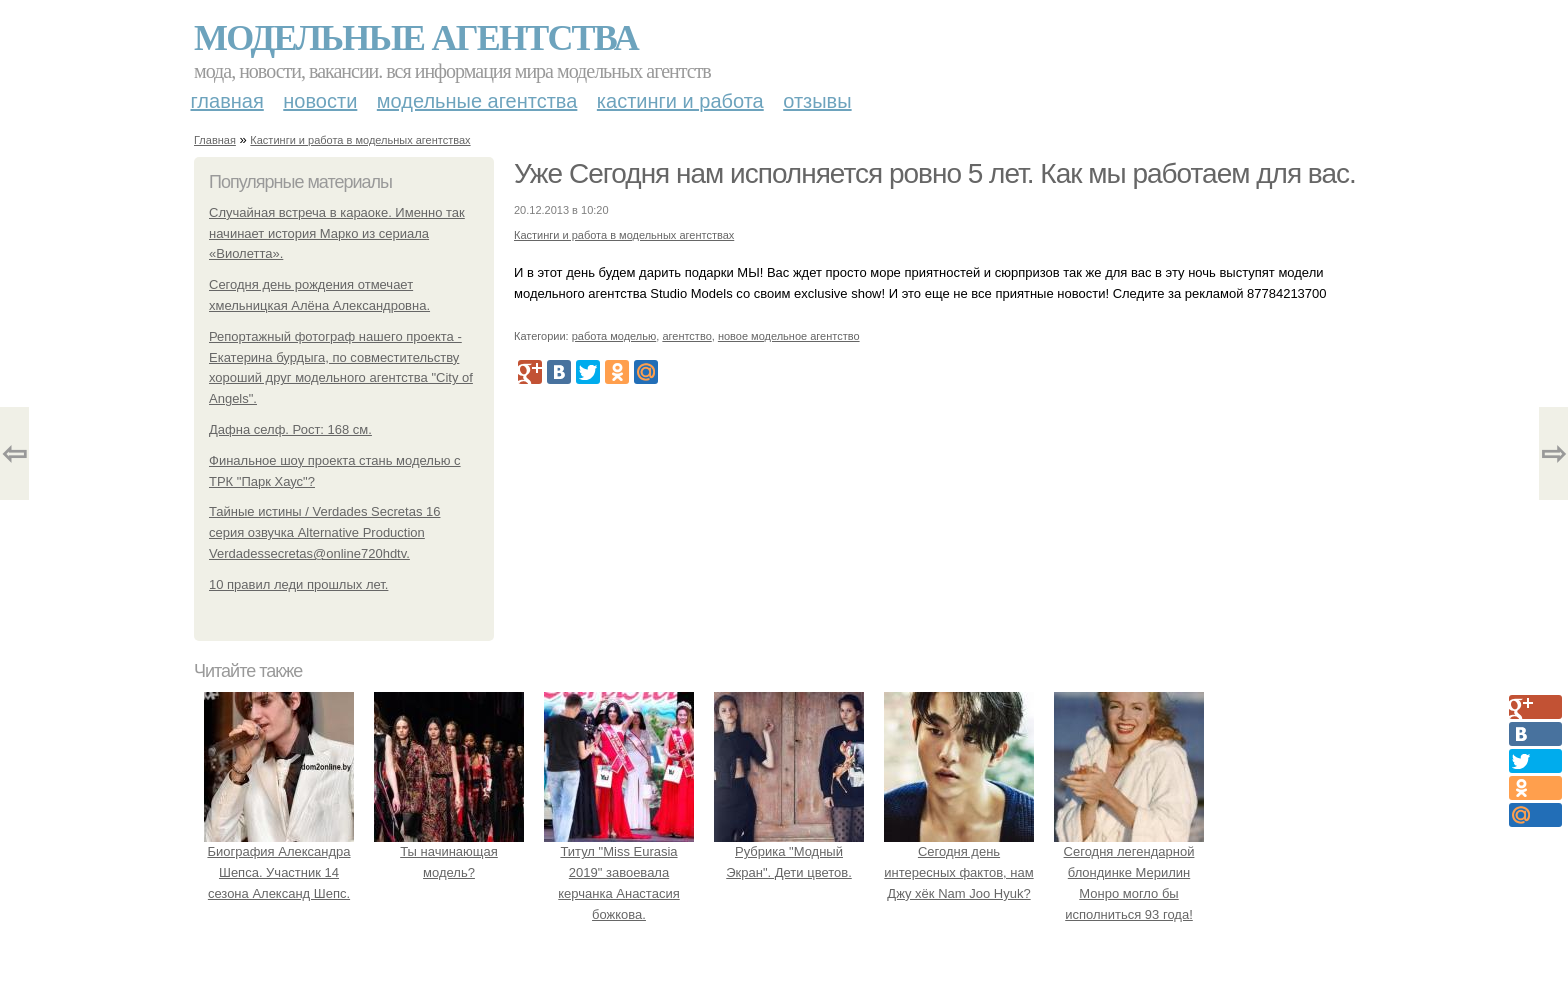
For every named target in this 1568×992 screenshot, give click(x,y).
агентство (686, 336)
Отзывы (817, 101)
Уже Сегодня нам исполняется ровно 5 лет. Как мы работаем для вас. (935, 173)
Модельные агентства (416, 38)
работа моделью (614, 336)
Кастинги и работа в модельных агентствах (360, 140)
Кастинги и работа (680, 101)
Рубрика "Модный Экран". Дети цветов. (789, 851)
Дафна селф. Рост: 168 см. (290, 429)
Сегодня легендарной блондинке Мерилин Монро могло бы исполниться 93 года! (1129, 872)
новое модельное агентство (789, 336)
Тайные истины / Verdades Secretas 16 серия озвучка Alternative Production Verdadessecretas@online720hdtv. (324, 532)
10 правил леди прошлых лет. (298, 584)
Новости (320, 101)
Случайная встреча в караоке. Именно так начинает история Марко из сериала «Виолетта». (337, 233)
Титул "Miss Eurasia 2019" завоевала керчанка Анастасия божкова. (619, 872)
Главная (227, 101)
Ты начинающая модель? (449, 851)
